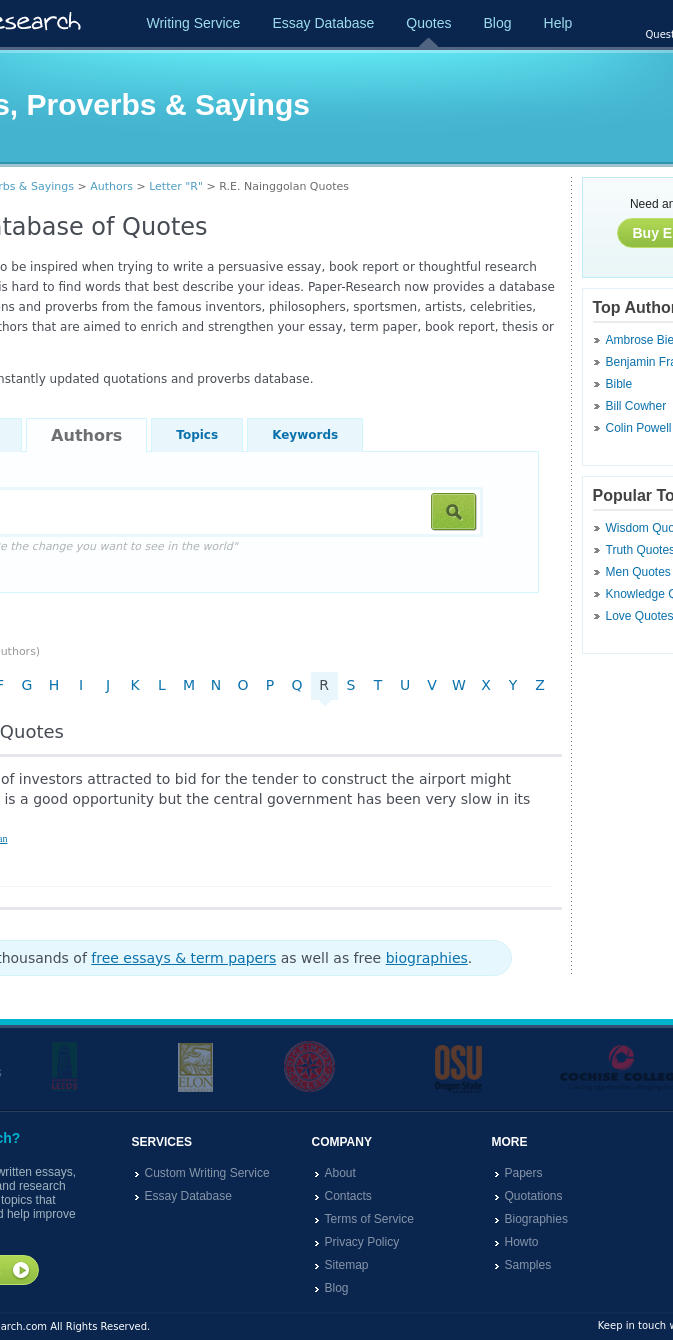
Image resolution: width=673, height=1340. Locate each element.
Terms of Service (369, 1219)
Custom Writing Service (207, 1173)
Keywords (305, 435)
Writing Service (194, 23)
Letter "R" (176, 186)
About (340, 1173)
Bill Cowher (636, 406)
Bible (619, 384)
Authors (111, 186)
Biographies (536, 1219)
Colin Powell (639, 428)
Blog (497, 23)
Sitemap (347, 1265)
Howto (522, 1242)
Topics (197, 435)
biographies (427, 958)
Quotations (534, 1196)
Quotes (428, 23)
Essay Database (323, 23)
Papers (524, 1173)
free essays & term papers (183, 958)
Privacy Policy (362, 1242)
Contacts (348, 1196)
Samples (528, 1265)
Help (558, 23)
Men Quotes (638, 572)
